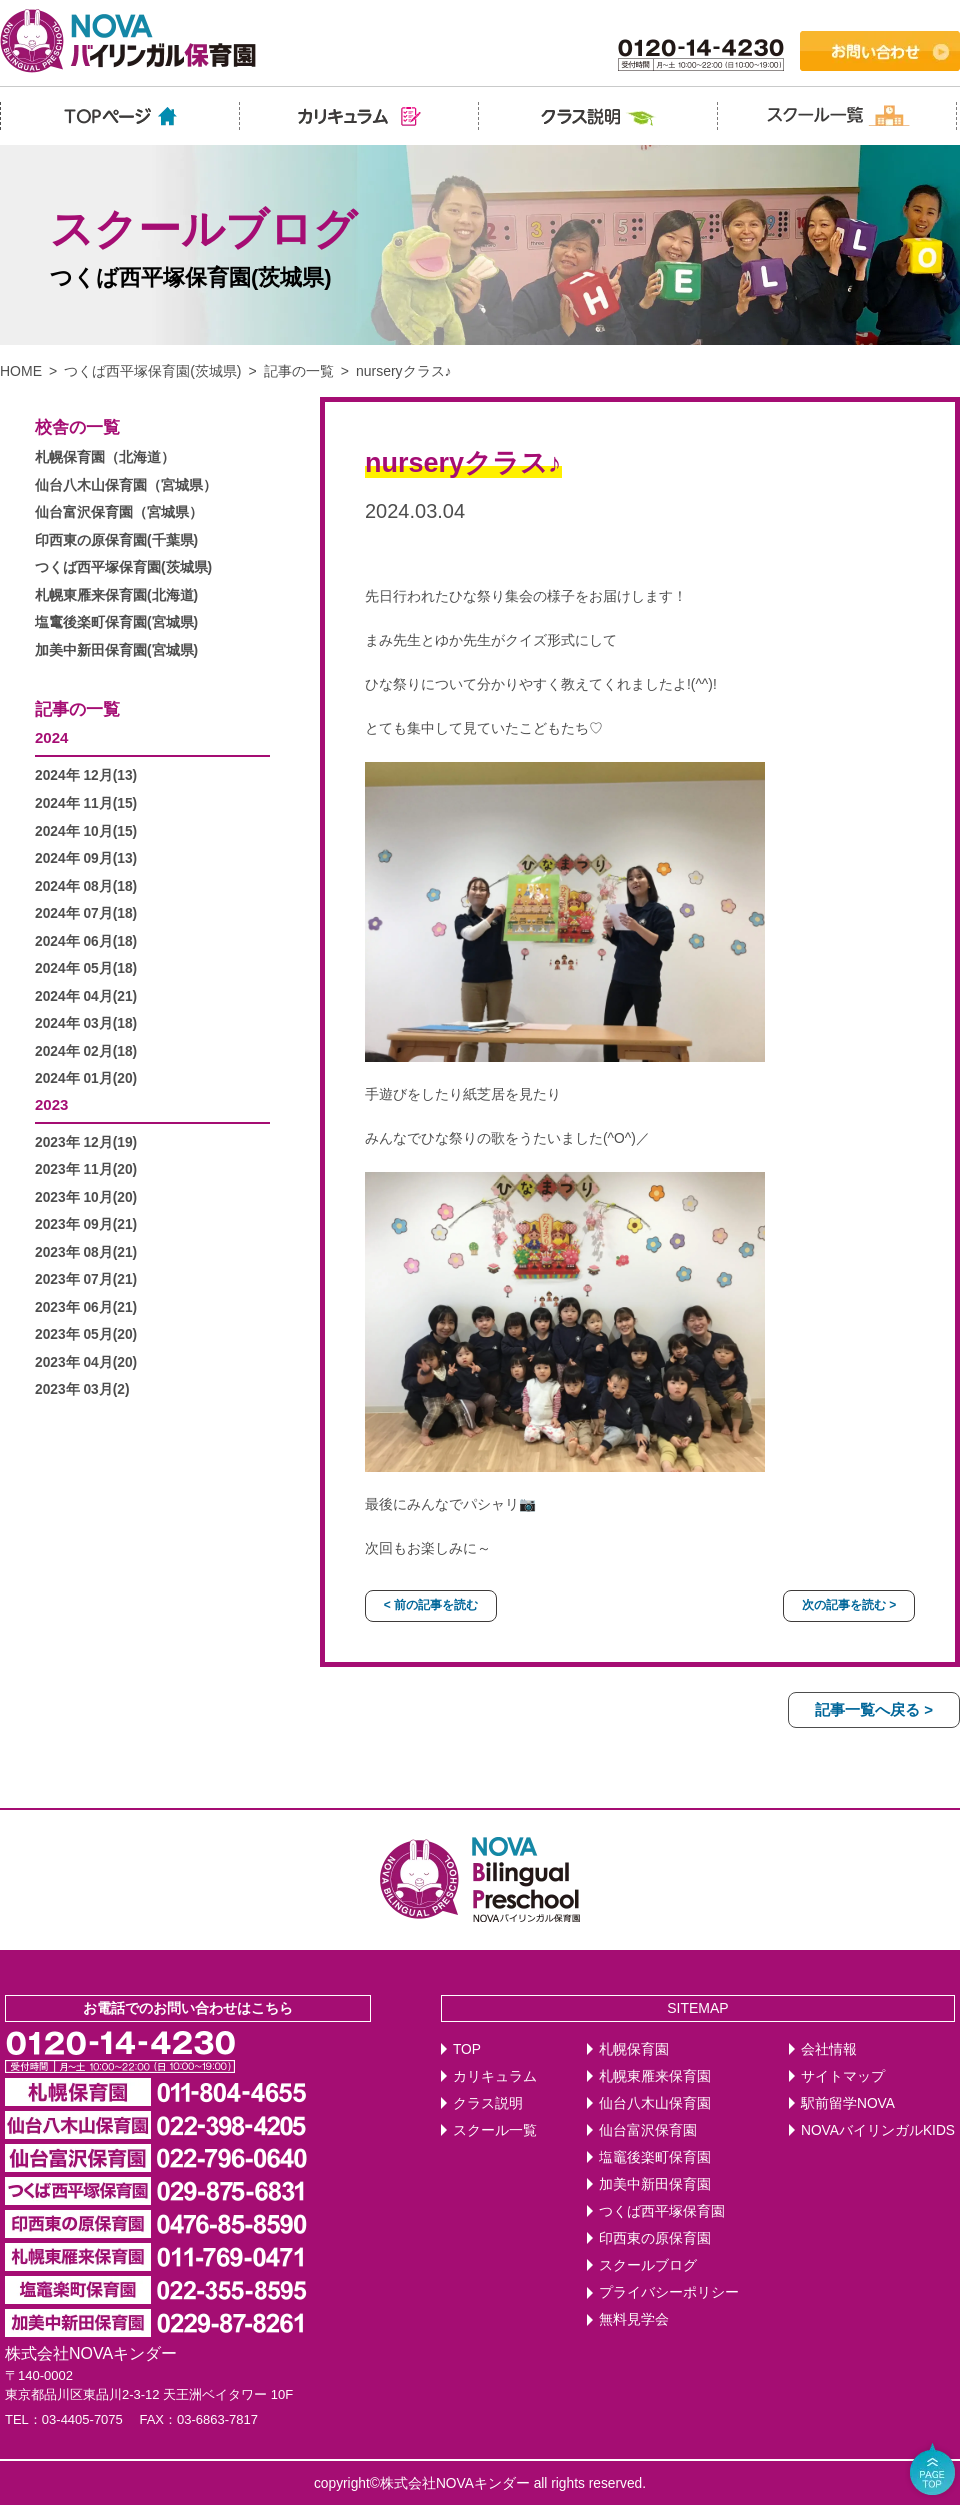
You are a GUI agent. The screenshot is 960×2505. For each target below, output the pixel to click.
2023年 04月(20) (86, 1362)
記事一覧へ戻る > (874, 1709)
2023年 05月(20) (86, 1334)
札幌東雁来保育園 (655, 2076)
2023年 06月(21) (86, 1307)
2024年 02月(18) (86, 1051)
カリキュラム (495, 2076)
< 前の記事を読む (431, 1605)
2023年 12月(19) (86, 1142)
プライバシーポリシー (669, 2292)
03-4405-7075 (82, 2419)
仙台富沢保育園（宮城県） (119, 512)
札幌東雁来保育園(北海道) (116, 595)
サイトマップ (843, 2076)
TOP (467, 2049)
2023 (51, 1104)
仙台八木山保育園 (655, 2103)
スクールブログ (648, 2265)
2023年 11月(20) (86, 1169)
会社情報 (829, 2049)
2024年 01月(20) (86, 1078)
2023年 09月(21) (86, 1224)
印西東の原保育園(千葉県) (116, 540)
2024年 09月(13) (86, 858)
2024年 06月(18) (86, 941)
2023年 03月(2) (82, 1389)
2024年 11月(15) (86, 803)
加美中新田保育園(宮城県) (116, 650)
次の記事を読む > (849, 1605)
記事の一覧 (299, 371)
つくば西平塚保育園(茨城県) (152, 371)
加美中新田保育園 (655, 2184)
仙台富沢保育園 (648, 2130)
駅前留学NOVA (848, 2103)
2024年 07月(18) (86, 913)
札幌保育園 (634, 2049)
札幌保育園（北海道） (105, 457)
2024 (51, 737)
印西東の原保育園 (655, 2238)
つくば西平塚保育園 (662, 2211)
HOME (21, 371)
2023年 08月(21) (86, 1252)
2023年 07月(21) (86, 1279)
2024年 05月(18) (86, 968)
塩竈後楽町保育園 (655, 2157)
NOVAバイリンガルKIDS (878, 2130)
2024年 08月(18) (86, 886)
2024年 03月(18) (86, 1023)
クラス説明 (488, 2103)
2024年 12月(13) (86, 775)
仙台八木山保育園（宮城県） (126, 485)
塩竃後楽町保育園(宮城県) (116, 622)
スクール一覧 (495, 2130)
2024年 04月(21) (86, 996)
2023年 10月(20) (86, 1197)
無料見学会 (634, 2319)
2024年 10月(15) (86, 831)
